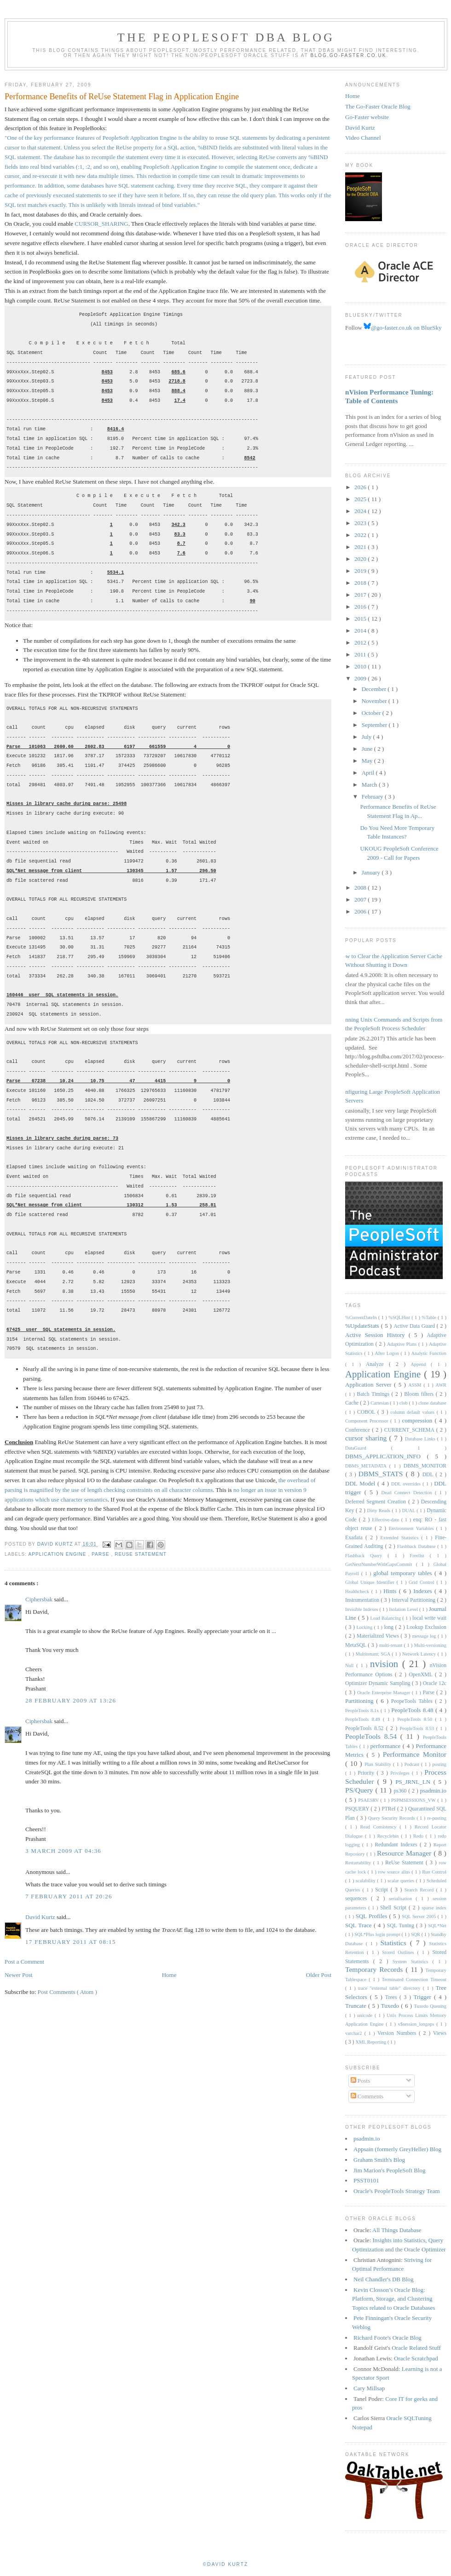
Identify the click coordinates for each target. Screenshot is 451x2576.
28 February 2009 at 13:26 (70, 1700)
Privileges (401, 1773)
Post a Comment (24, 1961)
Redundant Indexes (397, 1845)
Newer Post (18, 1974)
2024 (361, 511)
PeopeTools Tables (413, 1701)
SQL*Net (437, 1925)
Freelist (420, 1555)
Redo (419, 1836)
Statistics (395, 1943)
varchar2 (354, 2033)
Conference (358, 1430)
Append (421, 1364)
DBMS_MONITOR (425, 1466)
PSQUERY (358, 1809)
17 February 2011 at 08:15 (70, 1941)
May (368, 760)
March (370, 784)
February (373, 796)
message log (425, 1636)
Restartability (359, 1862)
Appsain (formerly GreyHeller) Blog (397, 2149)
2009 (361, 678)
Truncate (356, 2005)
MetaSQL (356, 1645)
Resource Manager (405, 1853)
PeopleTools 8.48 (413, 1710)
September (375, 724)
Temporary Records (375, 1969)
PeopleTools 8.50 (416, 1719)
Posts (360, 2080)
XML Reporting (371, 2042)
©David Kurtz (225, 2564)
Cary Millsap (369, 2388)
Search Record (420, 1889)
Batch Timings (374, 1394)
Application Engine (58, 1554)
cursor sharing (367, 1438)
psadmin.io (433, 1790)
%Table (430, 1317)
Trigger (423, 1996)
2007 (361, 899)
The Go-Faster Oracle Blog (378, 106)
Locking (365, 1627)
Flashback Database (417, 1546)
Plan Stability (378, 1764)
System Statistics (413, 1961)
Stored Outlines (399, 1952)
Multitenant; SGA (374, 1653)
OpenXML (422, 1675)
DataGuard (368, 1448)
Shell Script (394, 1908)
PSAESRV (369, 1800)
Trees (392, 1997)
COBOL (367, 1412)
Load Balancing (386, 1618)
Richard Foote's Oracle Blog (387, 2337)
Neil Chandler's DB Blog (383, 2279)
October (372, 712)
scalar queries (401, 1880)
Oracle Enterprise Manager (384, 1692)
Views (439, 2033)
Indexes (423, 1591)
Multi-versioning (430, 1645)
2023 (361, 523)
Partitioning (360, 1700)
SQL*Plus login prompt (377, 1934)
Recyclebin (389, 1836)
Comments (367, 2096)
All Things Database (397, 2230)
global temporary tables (403, 1573)
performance (386, 1745)
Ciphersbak (39, 1599)
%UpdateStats (363, 1325)
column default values (413, 1412)
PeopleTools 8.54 (372, 1736)
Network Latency (420, 1653)
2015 (361, 618)
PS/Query (360, 1790)
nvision (386, 1663)
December (375, 688)
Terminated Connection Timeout (414, 1979)
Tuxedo (391, 2005)
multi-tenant (391, 1645)
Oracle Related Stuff (416, 2347)
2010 (361, 666)
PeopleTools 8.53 (417, 1728)
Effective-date (386, 1519)
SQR (416, 1934)
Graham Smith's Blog (379, 2159)
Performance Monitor (414, 1754)
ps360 (400, 1791)
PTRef (389, 1809)
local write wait (429, 1618)
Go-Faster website (367, 117)
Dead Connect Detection (407, 1492)
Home (169, 1974)
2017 (361, 594)
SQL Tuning (401, 1926)
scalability (366, 1880)
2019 (361, 570)
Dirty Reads (379, 1510)
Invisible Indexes (362, 1609)
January (372, 872)
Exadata (355, 1538)
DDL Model (361, 1483)
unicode (366, 2015)
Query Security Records (392, 1818)
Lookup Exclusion (426, 1627)
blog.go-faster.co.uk (349, 55)
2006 (361, 911)
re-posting (436, 1818)
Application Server (369, 1384)
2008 (361, 887)
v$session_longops (417, 2024)
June (368, 748)
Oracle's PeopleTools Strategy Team (396, 2191)
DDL (429, 1475)
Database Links (421, 1438)
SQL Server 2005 (420, 1916)
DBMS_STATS (382, 1474)
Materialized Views (379, 1636)
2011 (361, 654)
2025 (361, 499)
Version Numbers (398, 2033)
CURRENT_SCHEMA (410, 1430)
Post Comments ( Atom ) (67, 1991)
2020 (361, 558)
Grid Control (422, 1582)
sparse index (434, 1907)
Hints (391, 1591)
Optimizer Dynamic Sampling (378, 1683)
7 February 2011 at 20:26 (68, 1896)
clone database (432, 1402)
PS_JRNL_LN (414, 1781)
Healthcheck (358, 1591)
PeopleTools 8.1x (363, 1710)
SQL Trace (359, 1925)
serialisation (402, 1898)
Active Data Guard (415, 1326)
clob (404, 1402)
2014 (361, 630)
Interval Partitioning (414, 1600)
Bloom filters (420, 1394)
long (389, 1627)
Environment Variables (412, 1528)
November (375, 700)
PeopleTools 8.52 (365, 1728)
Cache (352, 1403)
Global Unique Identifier (371, 1582)
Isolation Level (404, 1609)
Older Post (318, 1974)
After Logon (387, 1353)
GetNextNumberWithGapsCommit (380, 1564)
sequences (358, 1899)
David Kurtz (41, 1916)
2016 (361, 606)
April (369, 772)
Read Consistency (380, 1826)
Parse (101, 1554)
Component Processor (367, 1420)
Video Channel (363, 137)
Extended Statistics (401, 1537)
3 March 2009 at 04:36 (63, 1850)
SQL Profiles (372, 1916)
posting (439, 1764)
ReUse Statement (141, 1554)
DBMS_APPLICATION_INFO (386, 1456)
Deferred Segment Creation (376, 1502)
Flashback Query (366, 1555)
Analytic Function (428, 1353)
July (367, 736)
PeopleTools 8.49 (364, 1719)
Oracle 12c (434, 1683)
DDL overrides (406, 1483)
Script (382, 1890)
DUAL (409, 1510)
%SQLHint (399, 1317)
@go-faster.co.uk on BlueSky (403, 327)
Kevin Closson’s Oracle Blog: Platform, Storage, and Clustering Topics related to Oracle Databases (393, 2298)
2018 (361, 582)
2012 (361, 642)
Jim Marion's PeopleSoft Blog (389, 2170)
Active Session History (377, 1334)
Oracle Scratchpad (416, 2358)
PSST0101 (366, 2180)
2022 (361, 534)
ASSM (415, 1385)
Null (350, 1665)
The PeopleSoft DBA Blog (226, 37)
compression (418, 1420)
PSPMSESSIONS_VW (414, 1800)
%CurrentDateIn (361, 1317)
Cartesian (380, 1402)
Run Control (434, 1871)
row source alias (395, 1871)
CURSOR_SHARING (101, 223)
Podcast (413, 1764)
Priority (367, 1773)
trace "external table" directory (390, 1988)
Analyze (377, 1364)
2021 (361, 546)
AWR (441, 1385)
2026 (361, 487)
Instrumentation (363, 1600)
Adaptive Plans (402, 1344)
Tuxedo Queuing (430, 2006)
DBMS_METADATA (367, 1465)
